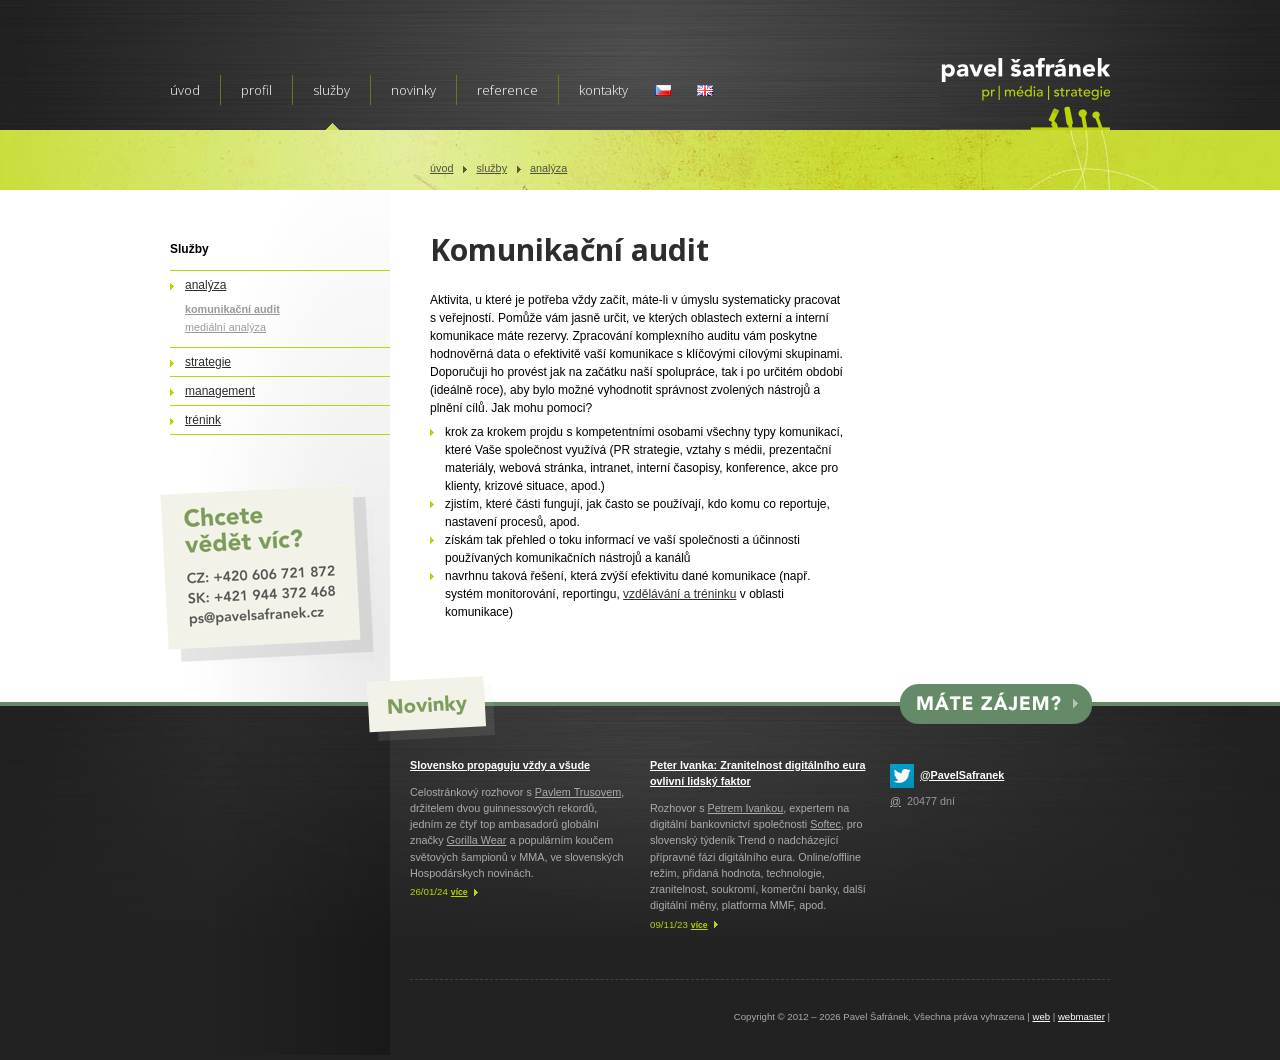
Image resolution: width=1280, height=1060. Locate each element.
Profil (256, 90)
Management (220, 391)
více (459, 892)
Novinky (413, 90)
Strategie (208, 362)
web (1041, 1016)
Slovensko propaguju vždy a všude (500, 765)
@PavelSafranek (962, 775)
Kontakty (603, 90)
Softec (825, 824)
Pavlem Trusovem (578, 792)
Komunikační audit (232, 309)
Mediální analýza (225, 327)
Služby (491, 168)
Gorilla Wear (477, 840)
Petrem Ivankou (746, 808)
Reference (507, 90)
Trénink (203, 420)
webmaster (1081, 1016)
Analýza (548, 168)
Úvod (441, 168)
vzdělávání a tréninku (679, 594)
